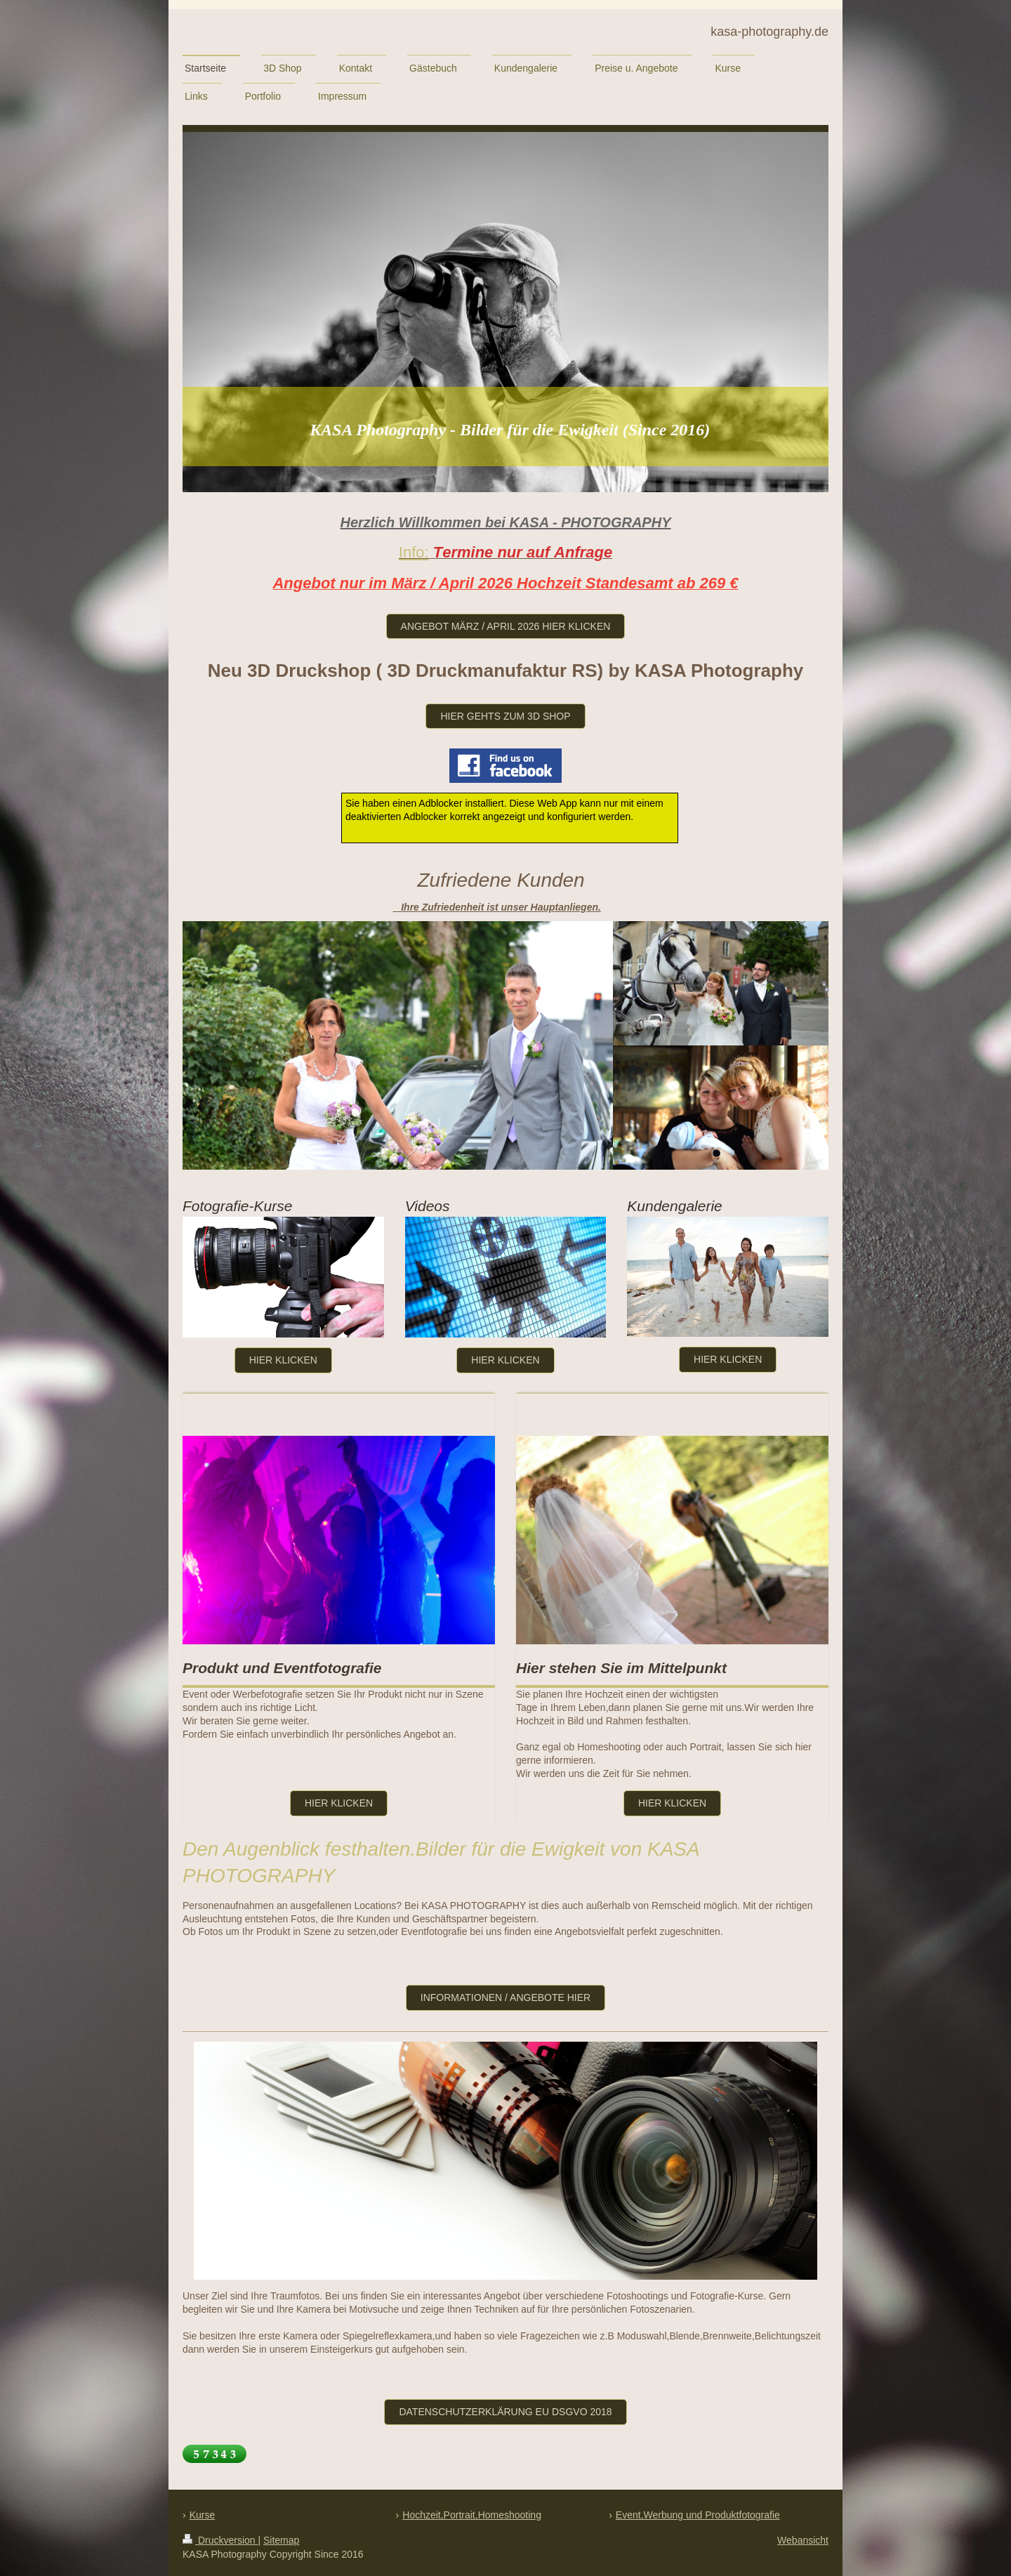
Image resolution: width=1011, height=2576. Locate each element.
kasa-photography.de (769, 32)
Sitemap (281, 2540)
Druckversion (220, 2540)
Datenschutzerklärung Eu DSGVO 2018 (505, 2411)
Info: (414, 552)
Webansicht (802, 2540)
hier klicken (728, 1359)
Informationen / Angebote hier (505, 1997)
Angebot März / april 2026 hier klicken (506, 626)
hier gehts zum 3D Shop (505, 716)
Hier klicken (283, 1360)
